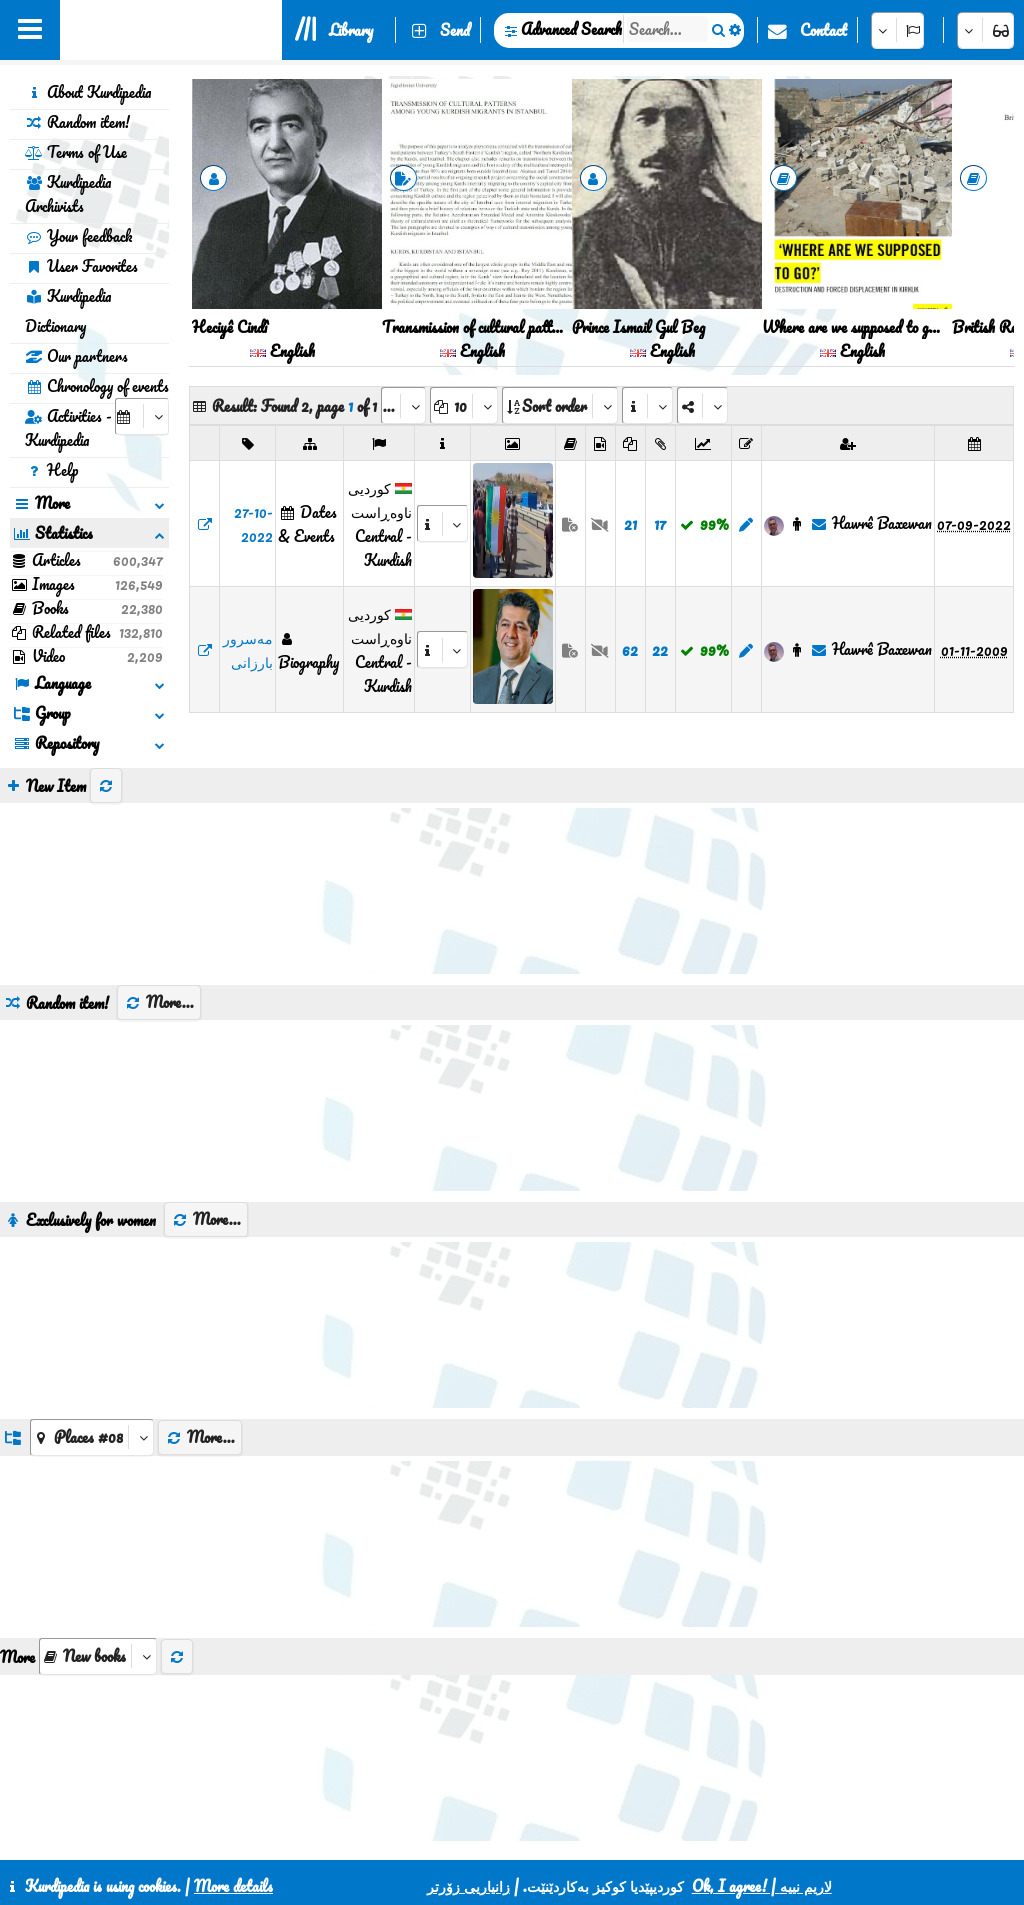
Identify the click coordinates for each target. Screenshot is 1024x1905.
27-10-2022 (253, 524)
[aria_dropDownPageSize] (464, 405)
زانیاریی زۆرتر (468, 1886)
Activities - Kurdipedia (68, 428)
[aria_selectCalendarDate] (142, 416)
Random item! (77, 122)
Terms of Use (76, 152)
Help (51, 470)
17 (660, 524)
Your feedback (78, 236)
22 (660, 650)
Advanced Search (571, 29)
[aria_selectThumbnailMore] (98, 1602)
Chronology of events (97, 386)
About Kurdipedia (88, 92)
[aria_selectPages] (403, 405)
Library (351, 30)
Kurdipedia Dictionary (68, 311)
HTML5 (569, 1837)
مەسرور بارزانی (248, 650)
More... (159, 949)
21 (630, 524)
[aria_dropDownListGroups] (92, 1383)
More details (233, 1886)
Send (455, 30)
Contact (823, 30)
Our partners (76, 356)
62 (630, 650)
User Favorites (81, 266)
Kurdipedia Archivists (68, 194)
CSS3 (492, 1837)
